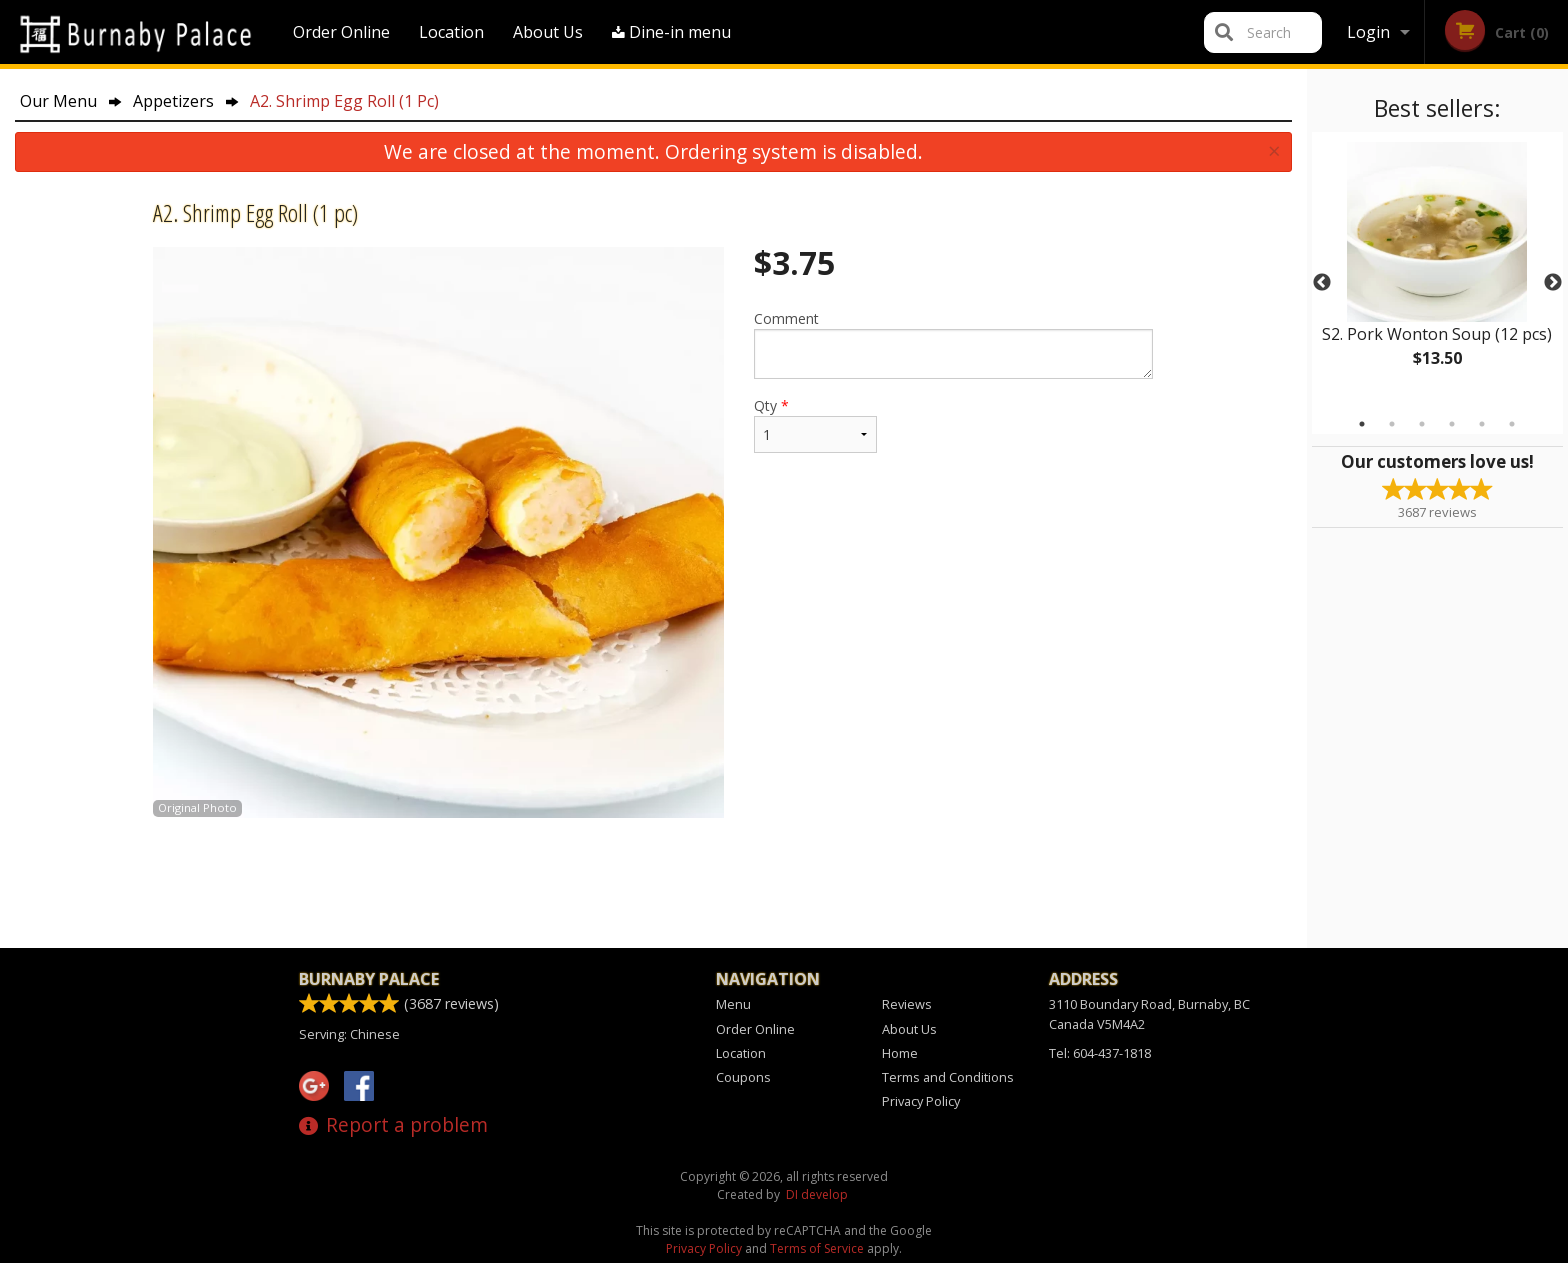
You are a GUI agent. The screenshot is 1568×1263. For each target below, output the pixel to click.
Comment (953, 344)
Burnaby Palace (369, 979)
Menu (733, 1004)
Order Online (341, 32)
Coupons (743, 1077)
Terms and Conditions (948, 1077)
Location (451, 32)
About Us (548, 32)
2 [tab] (1392, 424)
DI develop (817, 1194)
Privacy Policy (921, 1101)
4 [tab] (1452, 424)
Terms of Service (817, 1248)
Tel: (1100, 1053)
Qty (815, 424)
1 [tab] (1362, 424)
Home (900, 1053)
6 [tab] (1512, 424)
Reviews (907, 1004)
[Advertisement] (653, 883)
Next (1553, 283)
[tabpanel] (1437, 271)
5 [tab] (1482, 424)
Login (1368, 32)
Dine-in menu (671, 32)
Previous (1322, 283)
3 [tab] (1422, 424)
